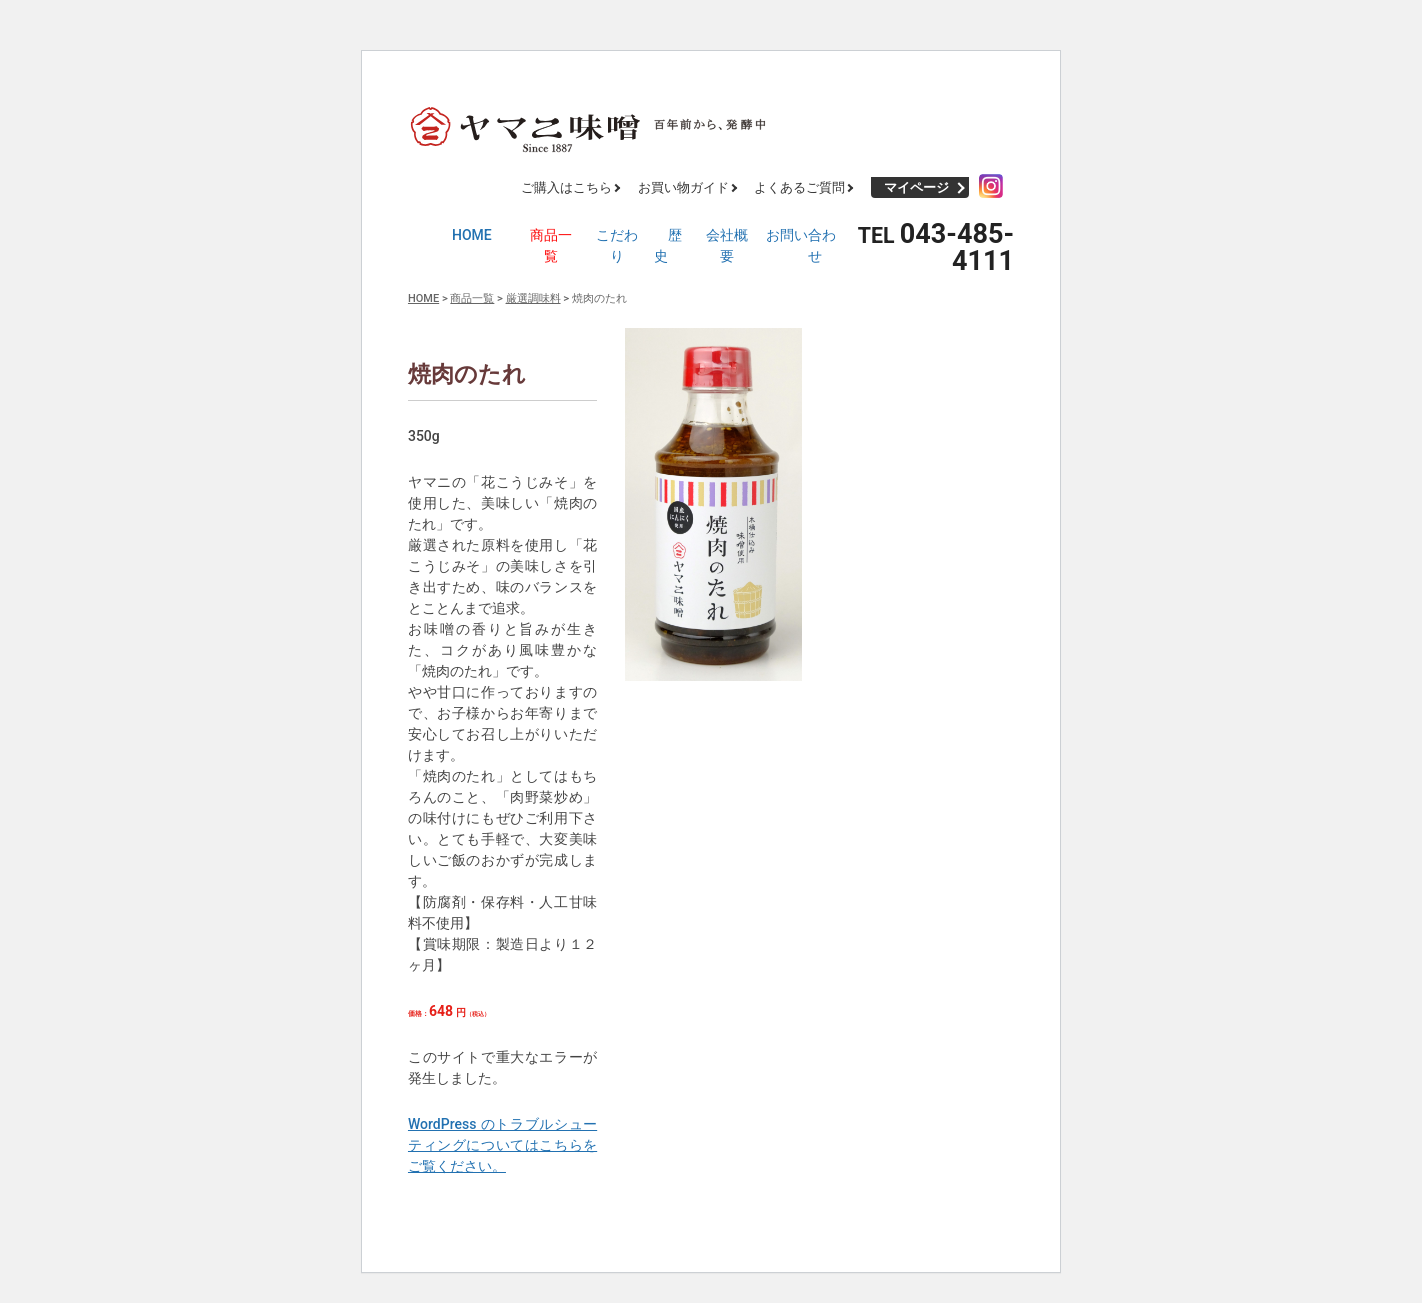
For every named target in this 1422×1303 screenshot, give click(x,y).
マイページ (916, 187)
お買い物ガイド (683, 187)
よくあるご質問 (799, 187)
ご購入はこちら (566, 187)
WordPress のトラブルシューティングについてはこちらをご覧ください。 (502, 1145)
